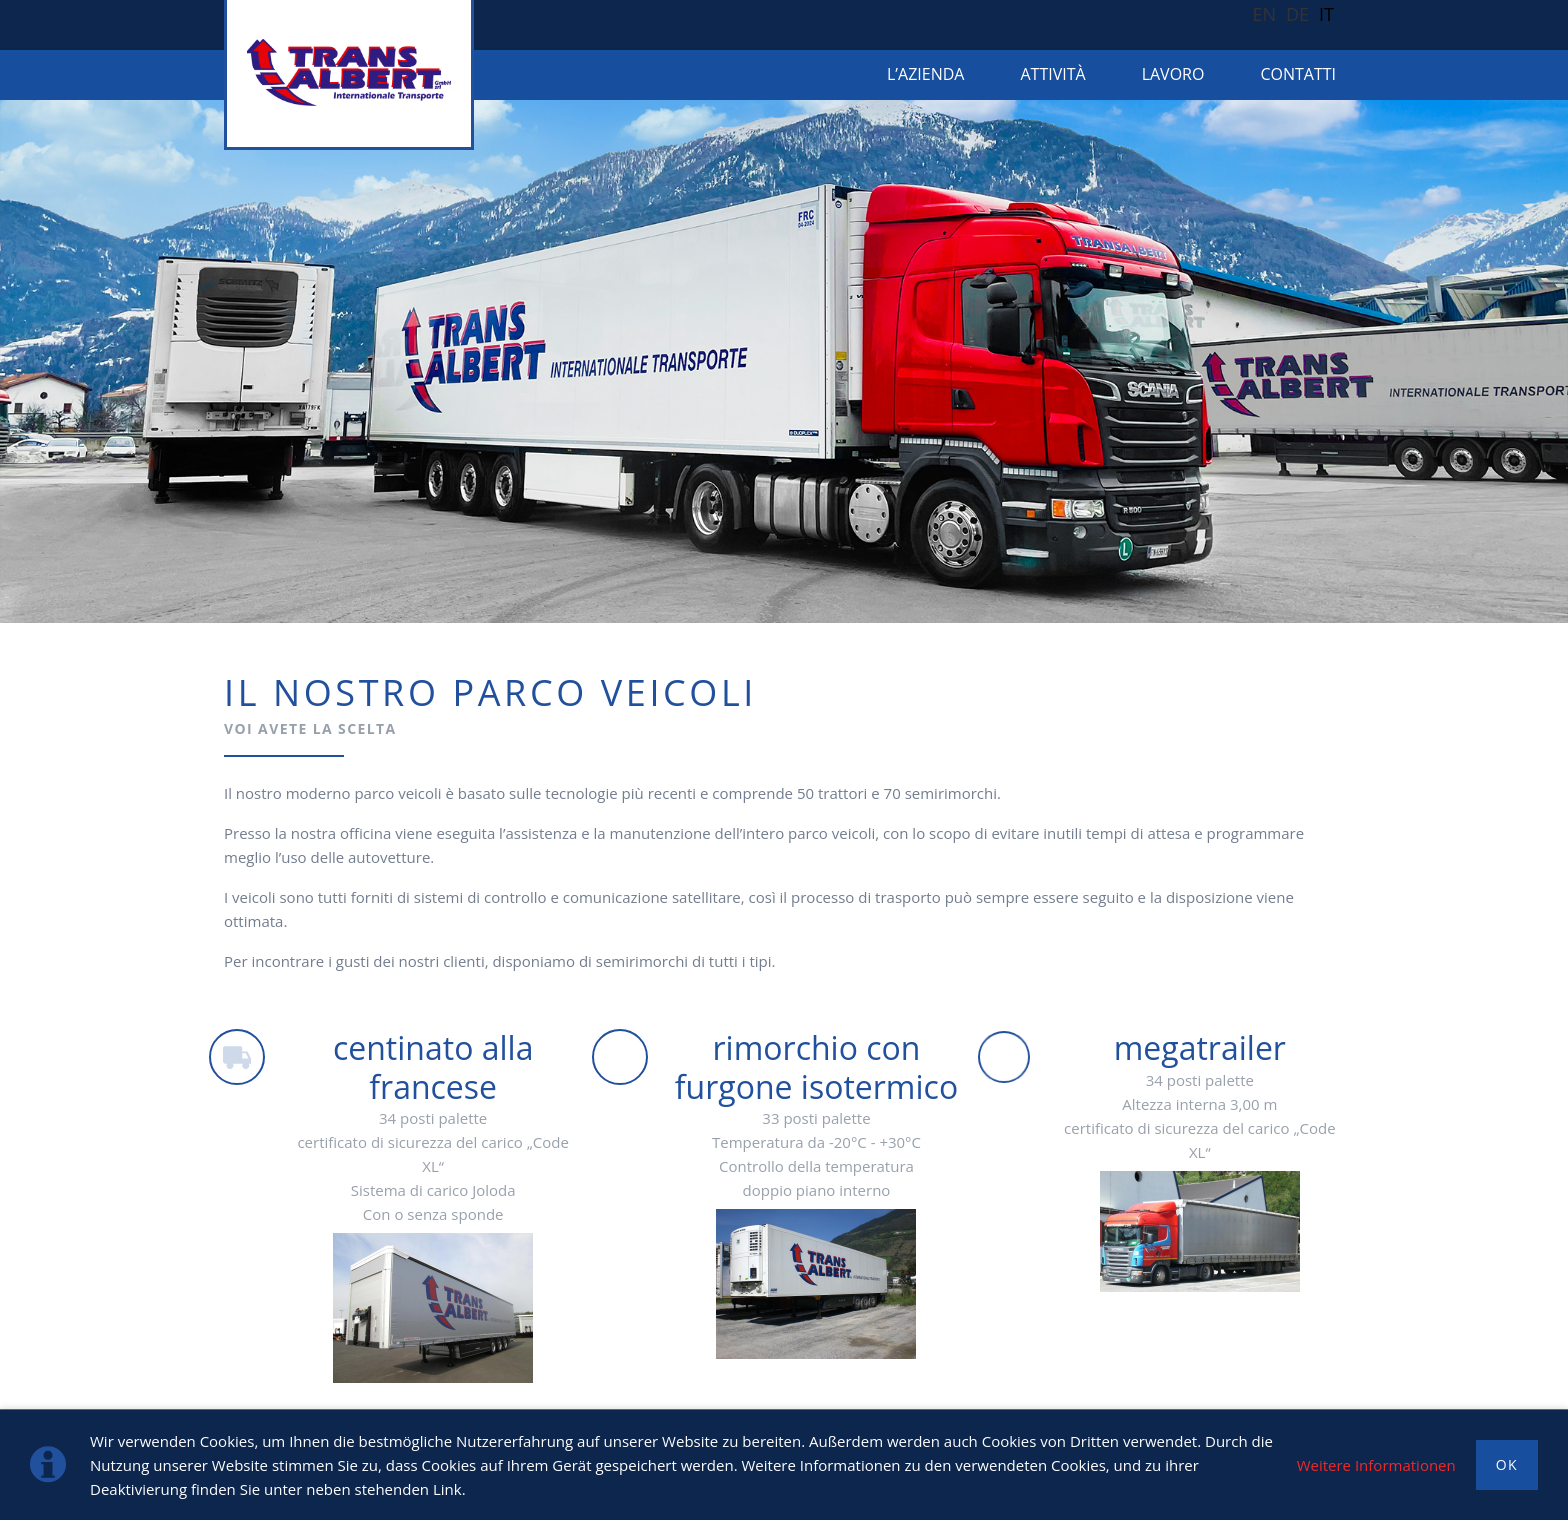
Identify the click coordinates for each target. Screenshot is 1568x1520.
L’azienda (925, 74)
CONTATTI (1298, 74)
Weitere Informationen (1376, 1465)
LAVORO (1173, 74)
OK (1507, 1464)
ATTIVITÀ (1052, 74)
